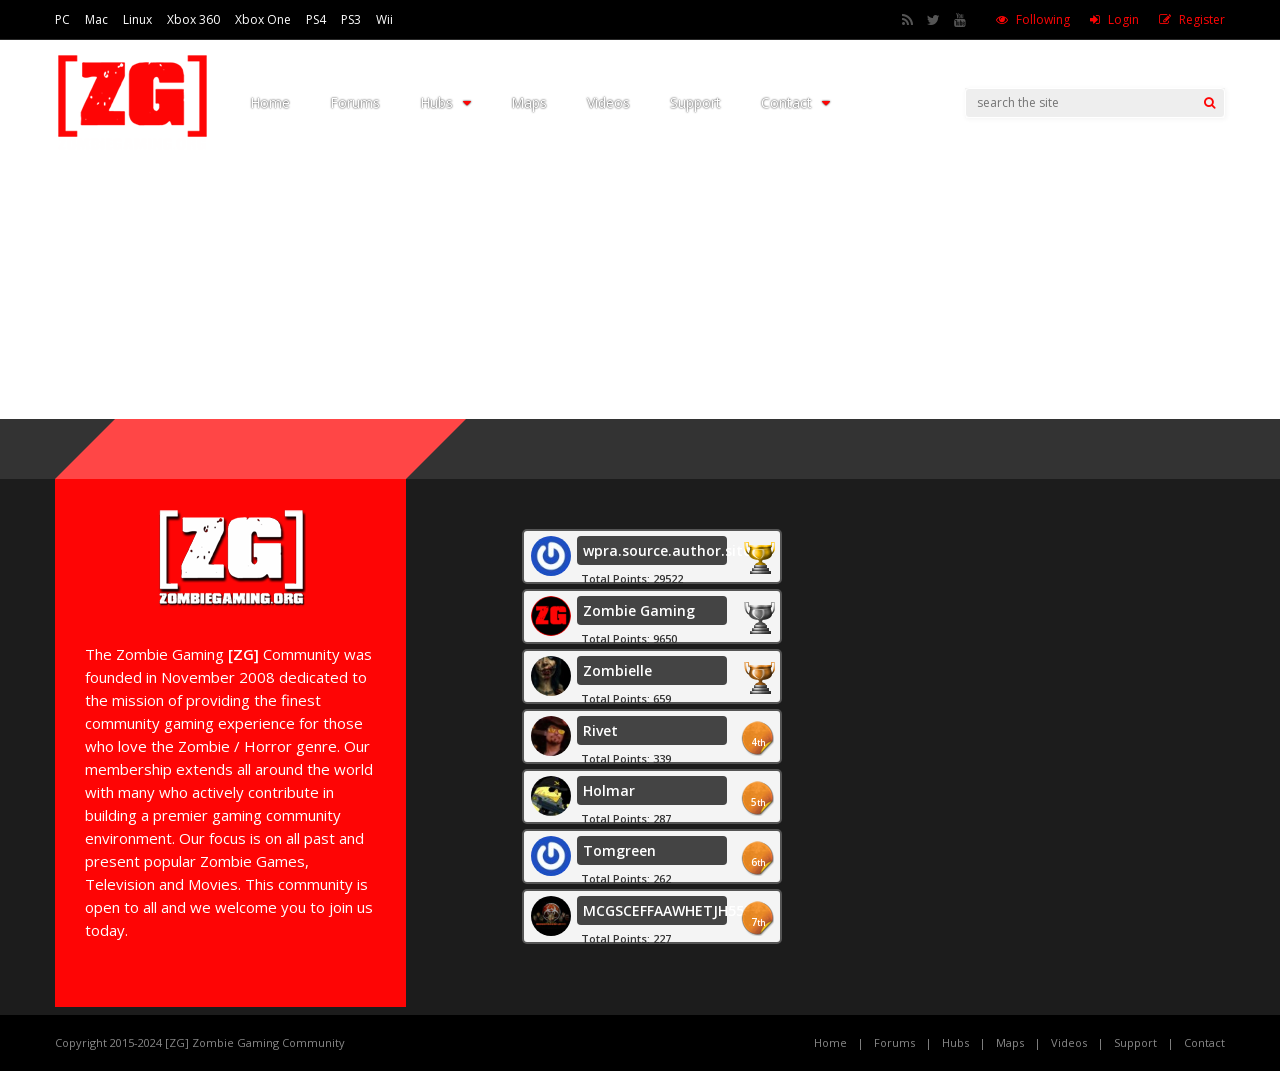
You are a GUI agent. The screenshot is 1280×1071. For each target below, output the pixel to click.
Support (695, 102)
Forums (355, 102)
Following (1043, 19)
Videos (608, 102)
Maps (529, 102)
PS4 (316, 19)
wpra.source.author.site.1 (673, 550)
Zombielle (617, 670)
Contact (795, 102)
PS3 (351, 19)
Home (270, 102)
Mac (96, 19)
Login (1123, 19)
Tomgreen (619, 850)
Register (1202, 19)
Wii (384, 19)
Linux (137, 19)
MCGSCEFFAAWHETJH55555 (677, 910)
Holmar (609, 790)
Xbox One (263, 19)
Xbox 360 (193, 19)
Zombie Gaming (639, 610)
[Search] (1209, 103)
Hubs (445, 102)
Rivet (600, 730)
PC (62, 19)
